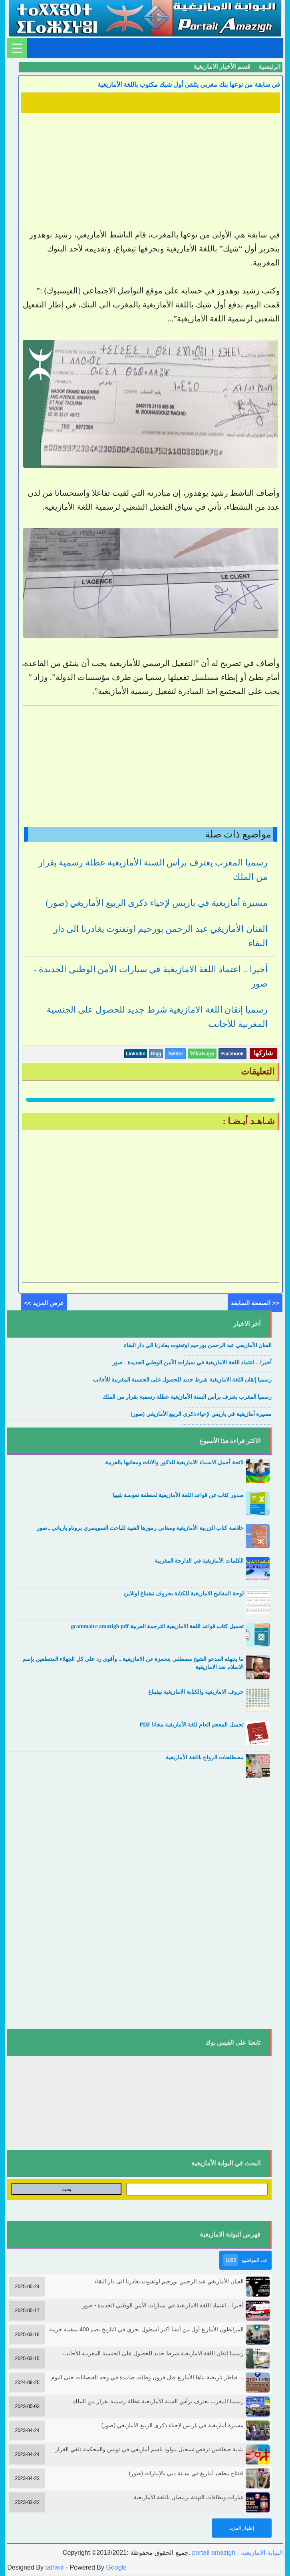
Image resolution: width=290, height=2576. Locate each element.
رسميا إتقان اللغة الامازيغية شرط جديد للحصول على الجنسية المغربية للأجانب (182, 1380)
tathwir (54, 2567)
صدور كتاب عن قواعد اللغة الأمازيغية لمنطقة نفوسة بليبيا (178, 1495)
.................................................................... (226, 1354)
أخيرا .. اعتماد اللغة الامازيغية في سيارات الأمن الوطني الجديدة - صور (192, 1363)
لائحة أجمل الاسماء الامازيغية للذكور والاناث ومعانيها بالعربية (174, 1462)
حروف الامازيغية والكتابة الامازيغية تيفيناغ (196, 1692)
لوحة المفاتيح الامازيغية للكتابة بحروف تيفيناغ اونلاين (184, 1594)
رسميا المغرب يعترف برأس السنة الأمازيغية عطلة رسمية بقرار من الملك (187, 1397)
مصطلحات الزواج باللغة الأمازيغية (205, 1758)
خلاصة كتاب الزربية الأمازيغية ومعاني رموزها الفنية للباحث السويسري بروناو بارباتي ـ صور (140, 1528)
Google (116, 2567)
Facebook (232, 1054)
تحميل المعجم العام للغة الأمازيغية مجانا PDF (191, 1725)
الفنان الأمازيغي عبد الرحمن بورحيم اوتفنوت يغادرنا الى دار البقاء (198, 1345)
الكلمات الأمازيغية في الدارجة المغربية (199, 1561)
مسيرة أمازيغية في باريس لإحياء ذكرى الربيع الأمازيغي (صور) (157, 903)
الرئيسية (269, 66)
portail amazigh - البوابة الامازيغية (236, 2552)
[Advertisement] (150, 172)
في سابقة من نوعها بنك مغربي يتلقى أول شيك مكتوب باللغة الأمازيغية (188, 84)
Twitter (175, 1054)
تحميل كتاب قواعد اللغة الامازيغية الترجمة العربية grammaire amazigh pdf (157, 1626)
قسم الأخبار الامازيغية (222, 66)
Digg (156, 1054)
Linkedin (135, 1054)
